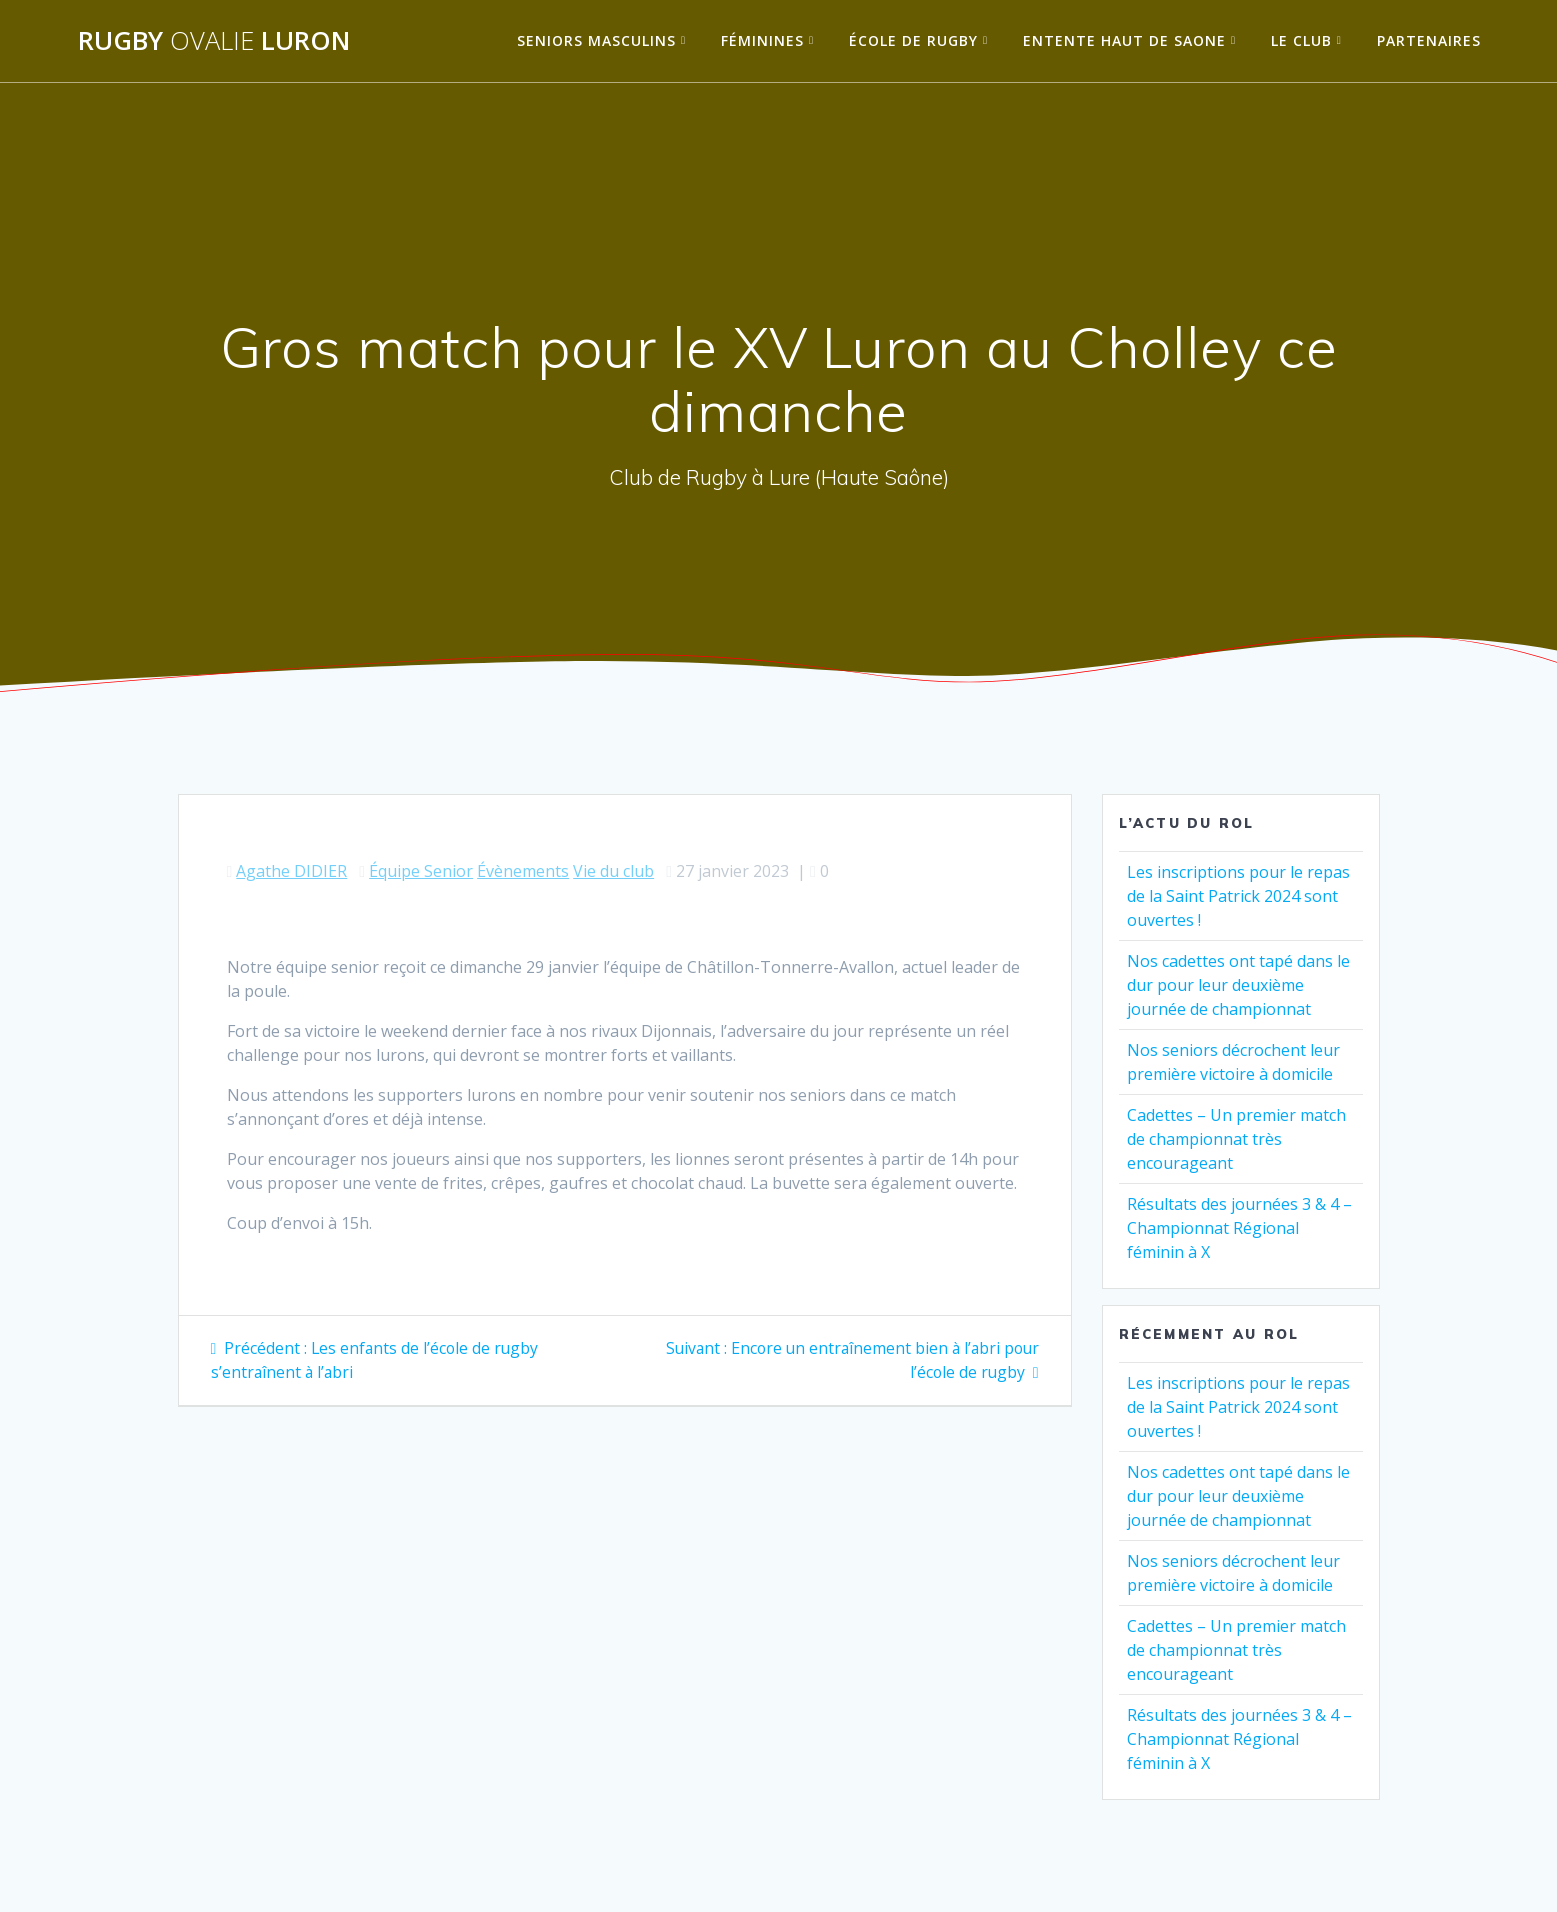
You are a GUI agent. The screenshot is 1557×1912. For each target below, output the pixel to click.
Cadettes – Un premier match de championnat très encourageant (1236, 1139)
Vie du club (613, 871)
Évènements (523, 871)
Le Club (1301, 40)
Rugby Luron (214, 41)
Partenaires (1429, 40)
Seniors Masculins (596, 40)
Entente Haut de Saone (1124, 40)
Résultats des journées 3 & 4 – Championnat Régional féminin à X (1239, 1228)
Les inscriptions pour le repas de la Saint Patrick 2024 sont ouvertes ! (1238, 896)
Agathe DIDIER (291, 871)
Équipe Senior (421, 871)
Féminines (762, 40)
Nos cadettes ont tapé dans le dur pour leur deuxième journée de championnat (1238, 985)
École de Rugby (913, 40)
